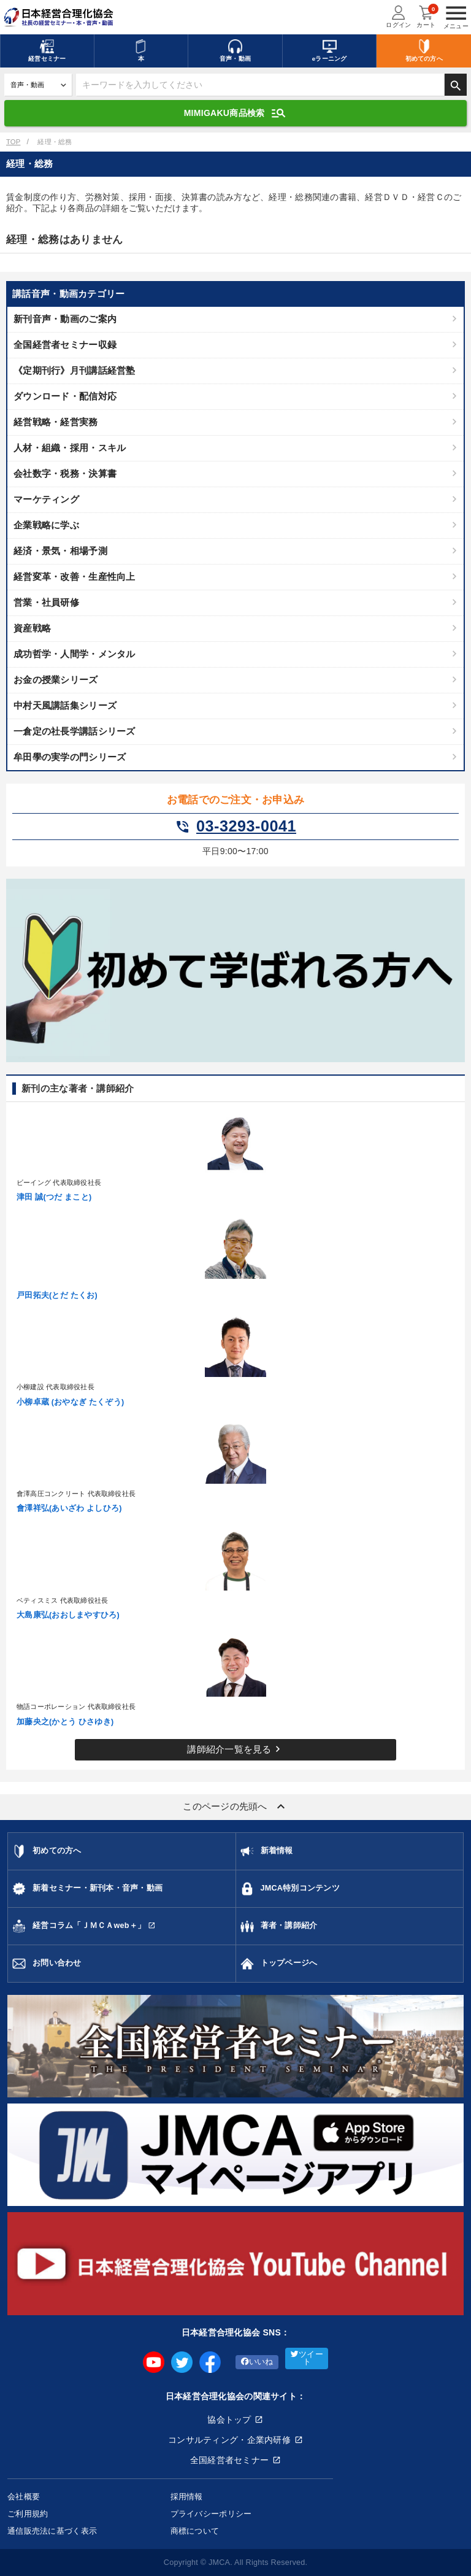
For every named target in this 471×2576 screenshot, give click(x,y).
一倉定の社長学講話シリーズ (74, 731)
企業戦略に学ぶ (46, 525)
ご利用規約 (27, 2513)
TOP (13, 141)
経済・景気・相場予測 (60, 551)
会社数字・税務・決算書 (65, 473)
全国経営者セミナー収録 (65, 344)
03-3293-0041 (235, 827)
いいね (257, 2362)
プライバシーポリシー (211, 2513)
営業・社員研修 (46, 602)
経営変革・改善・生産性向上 (74, 576)
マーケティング (46, 499)
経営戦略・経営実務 (55, 422)
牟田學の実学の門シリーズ (69, 757)
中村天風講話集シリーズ (65, 705)
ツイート (307, 2358)
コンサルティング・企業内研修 (229, 2440)
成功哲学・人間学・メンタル (74, 654)
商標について (195, 2531)
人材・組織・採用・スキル (69, 447)
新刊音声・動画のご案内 (65, 319)
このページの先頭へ (235, 1806)
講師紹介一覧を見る (235, 1749)
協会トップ (229, 2419)
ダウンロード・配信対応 (65, 396)
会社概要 (23, 2496)
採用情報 (186, 2496)
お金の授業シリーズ (55, 679)
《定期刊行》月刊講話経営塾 (74, 370)
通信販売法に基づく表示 (52, 2531)
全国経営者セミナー (229, 2460)
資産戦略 (32, 628)
